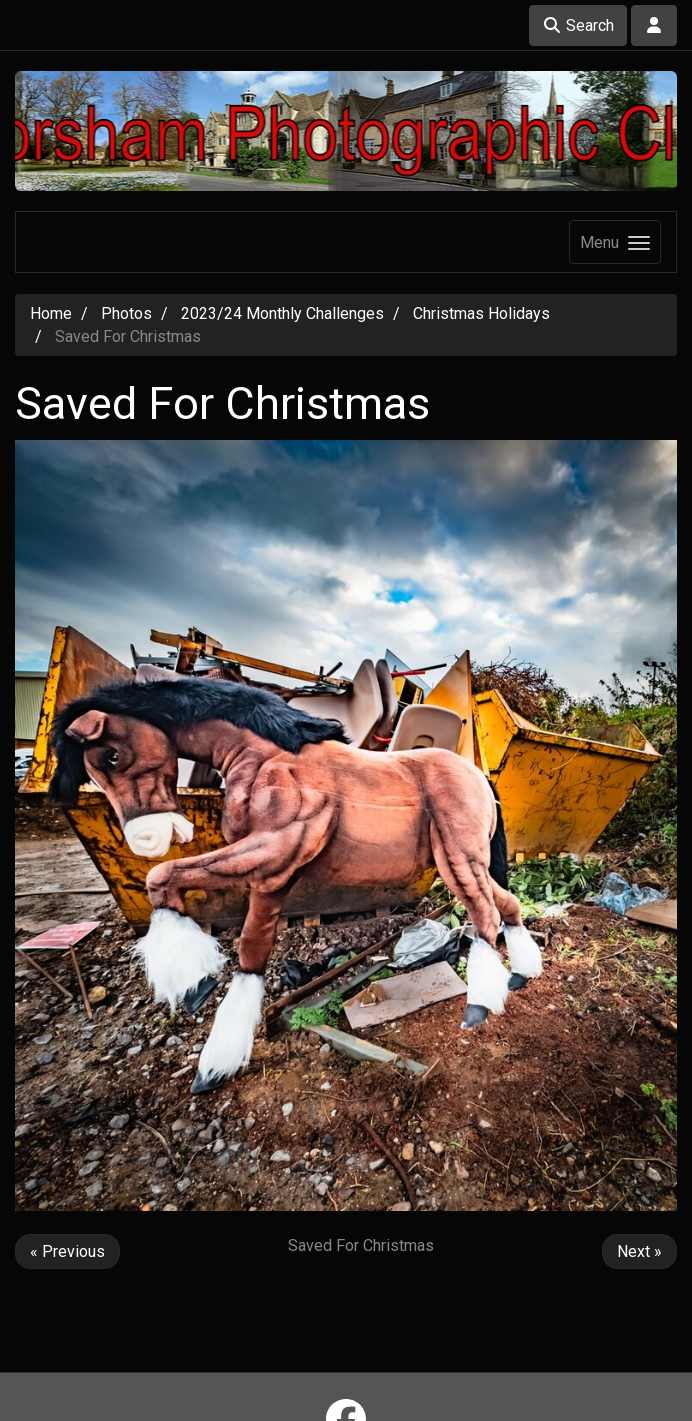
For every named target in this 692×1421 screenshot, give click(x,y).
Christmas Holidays (481, 313)
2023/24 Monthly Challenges (282, 313)
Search (578, 25)
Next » (639, 1251)
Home (51, 313)
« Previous (67, 1251)
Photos (126, 313)
